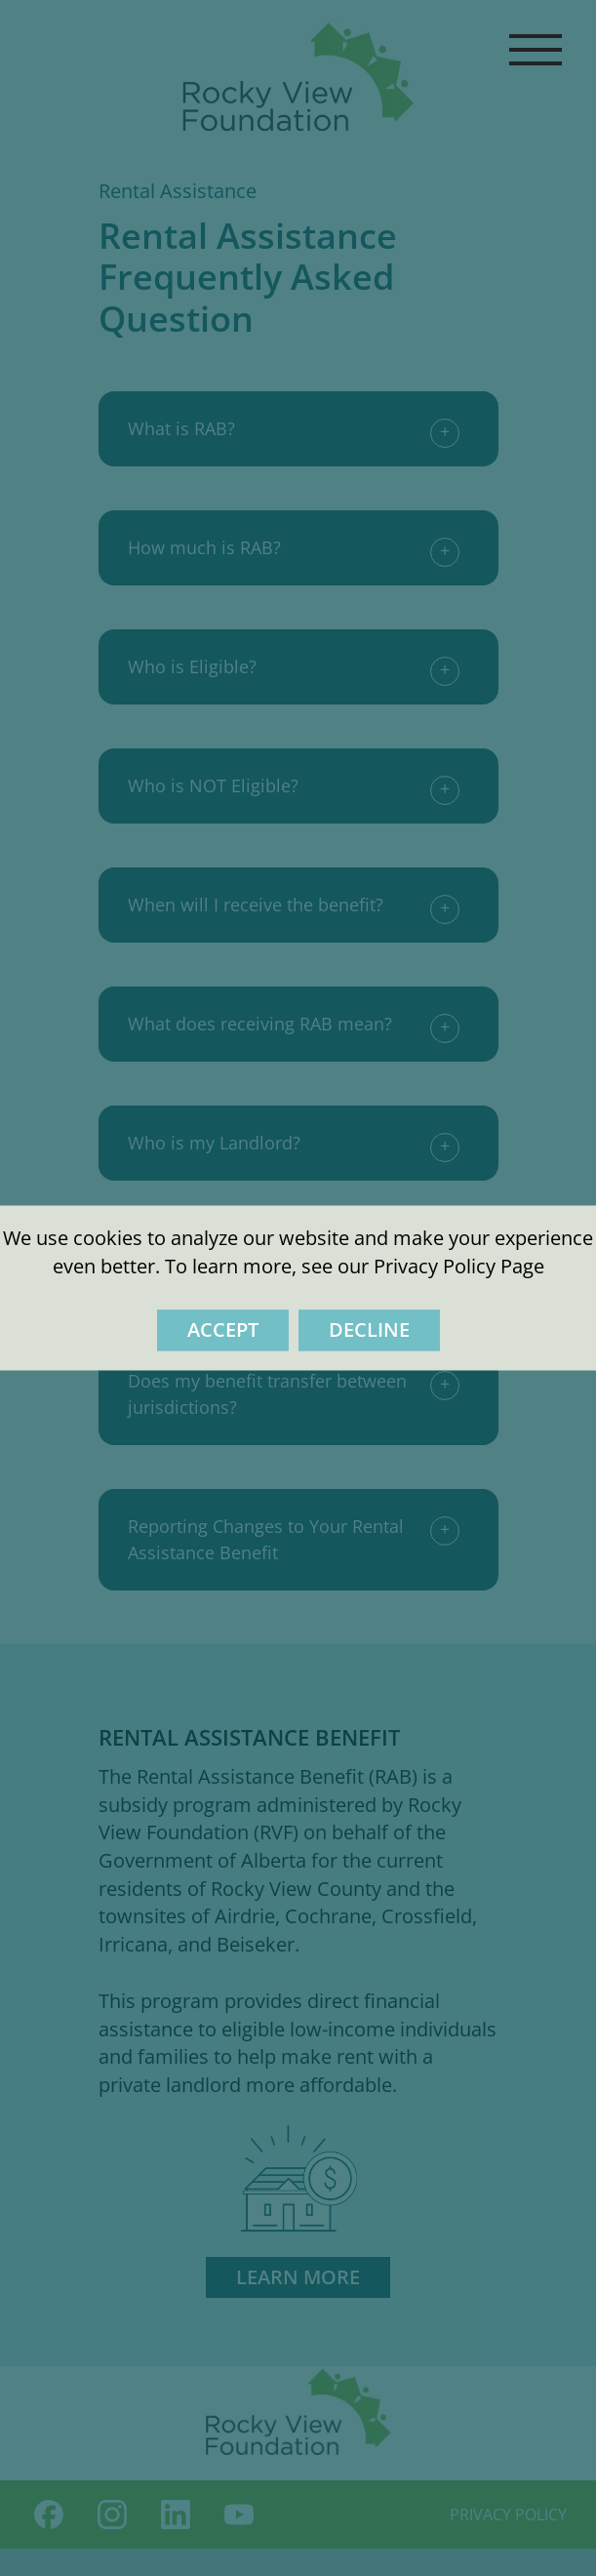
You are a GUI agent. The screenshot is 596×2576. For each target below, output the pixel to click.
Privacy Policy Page (459, 1266)
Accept (222, 1330)
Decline (369, 1330)
